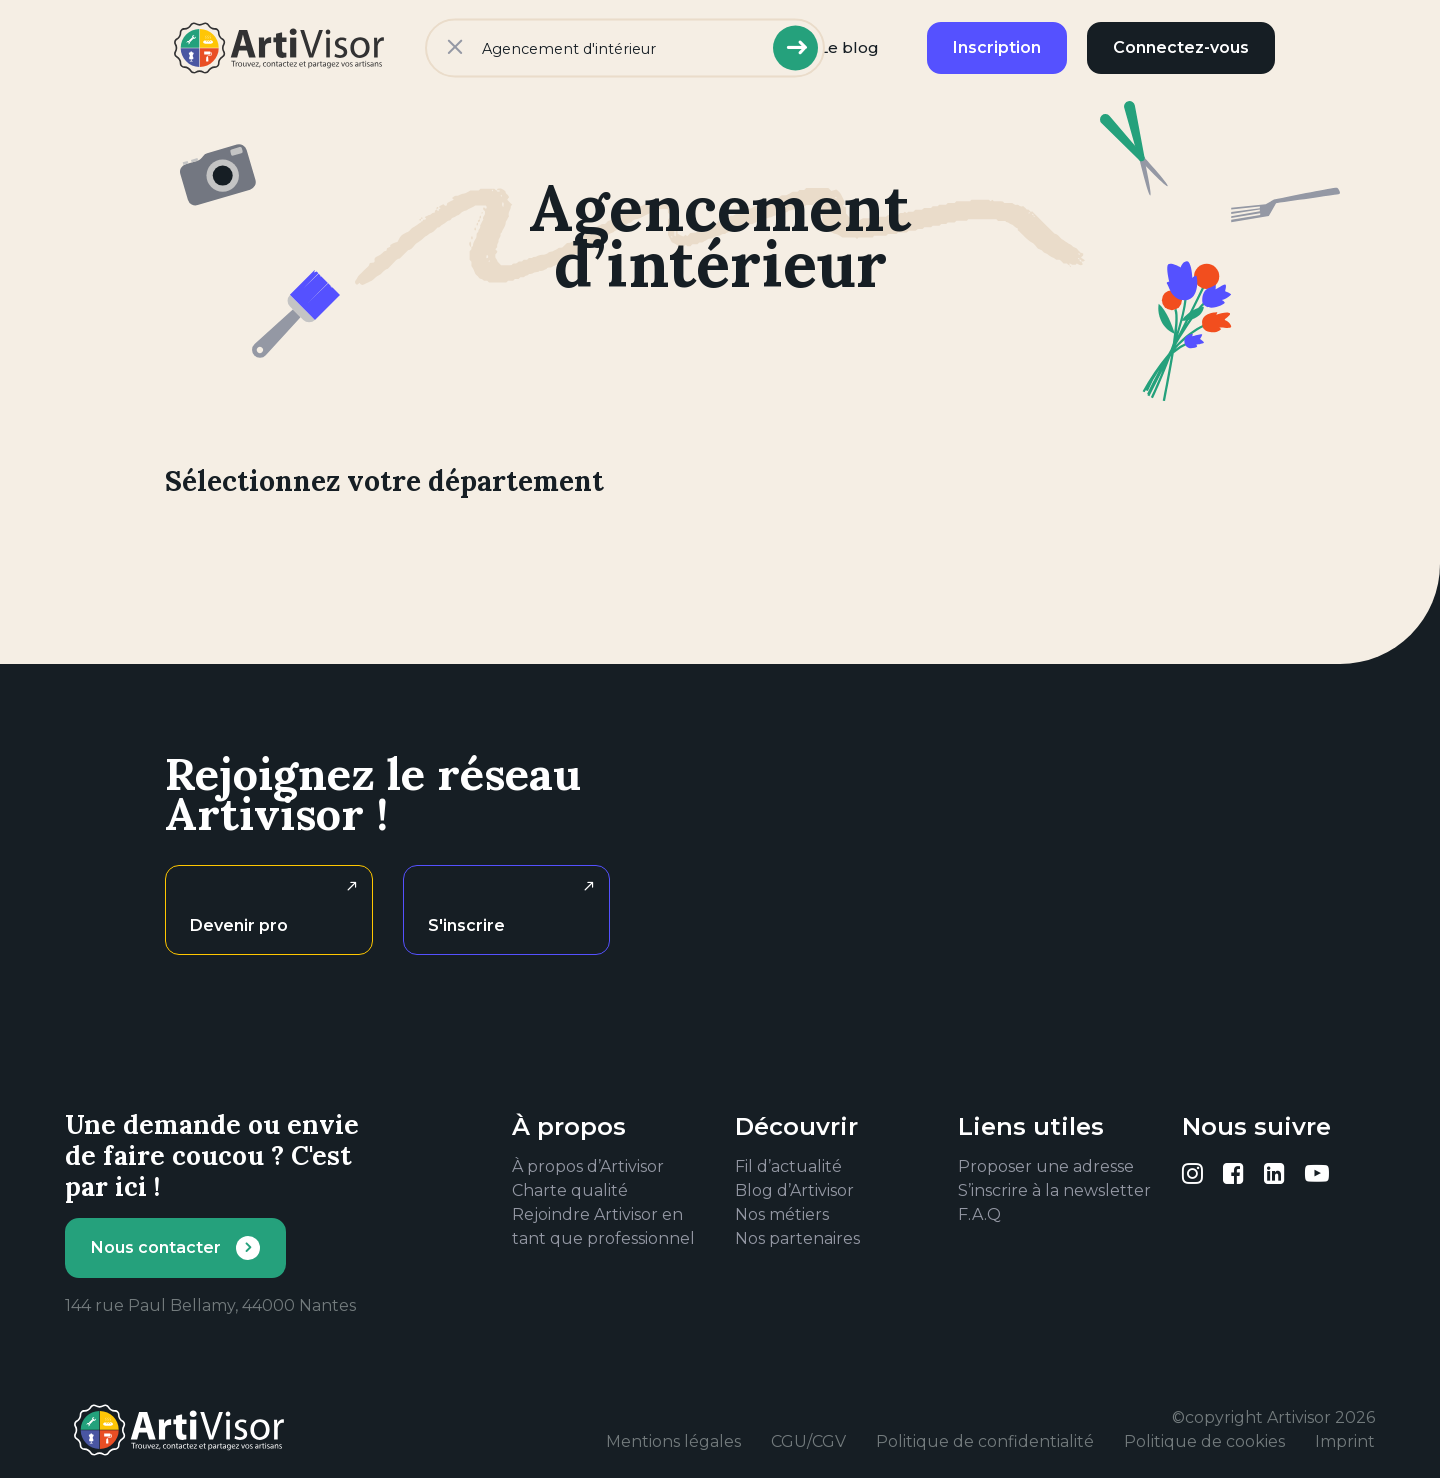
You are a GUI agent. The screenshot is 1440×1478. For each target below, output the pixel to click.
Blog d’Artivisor (794, 1190)
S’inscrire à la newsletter (1054, 1190)
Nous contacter (156, 1247)
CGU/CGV (808, 1441)
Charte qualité (570, 1190)
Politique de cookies (1204, 1441)
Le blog (849, 47)
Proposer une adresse (1046, 1166)
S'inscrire (466, 925)
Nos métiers (782, 1214)
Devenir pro (239, 925)
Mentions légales (673, 1441)
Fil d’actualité (788, 1166)
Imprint (1345, 1441)
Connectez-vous (1181, 47)
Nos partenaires (797, 1238)
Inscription (997, 47)
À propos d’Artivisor (588, 1166)
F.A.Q (979, 1214)
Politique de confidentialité (985, 1441)
